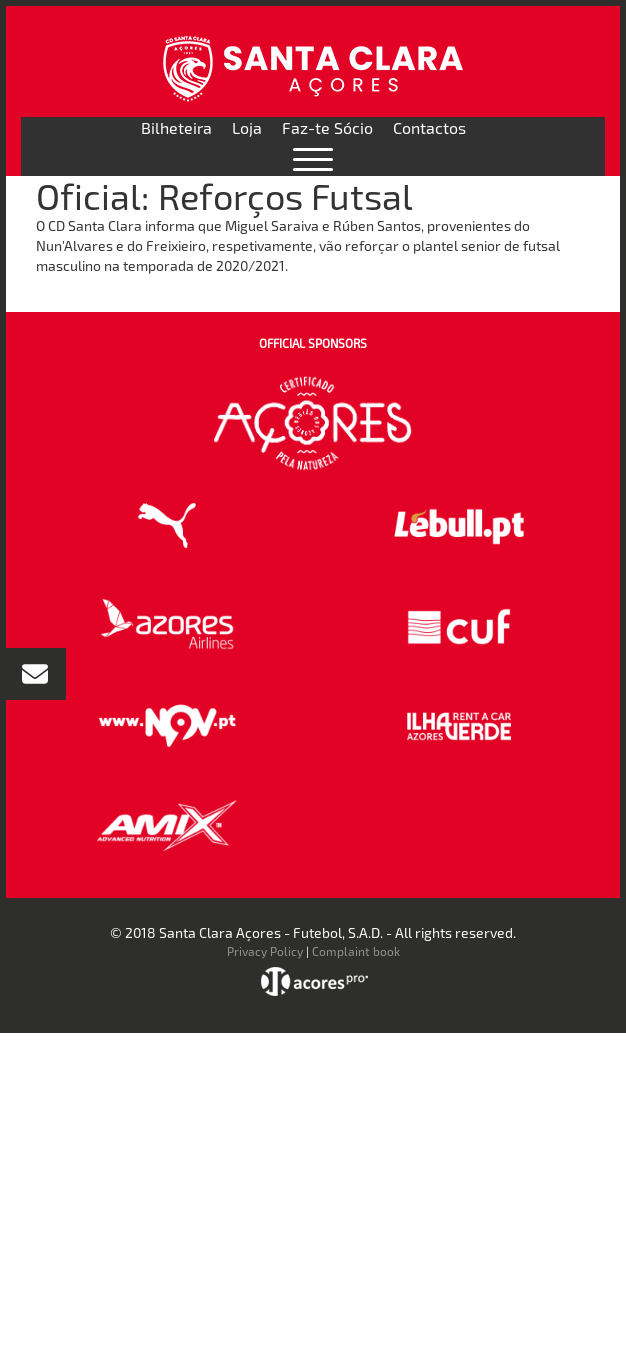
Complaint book (356, 951)
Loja (247, 127)
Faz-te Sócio (327, 127)
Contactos (429, 127)
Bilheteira (176, 127)
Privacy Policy (265, 951)
